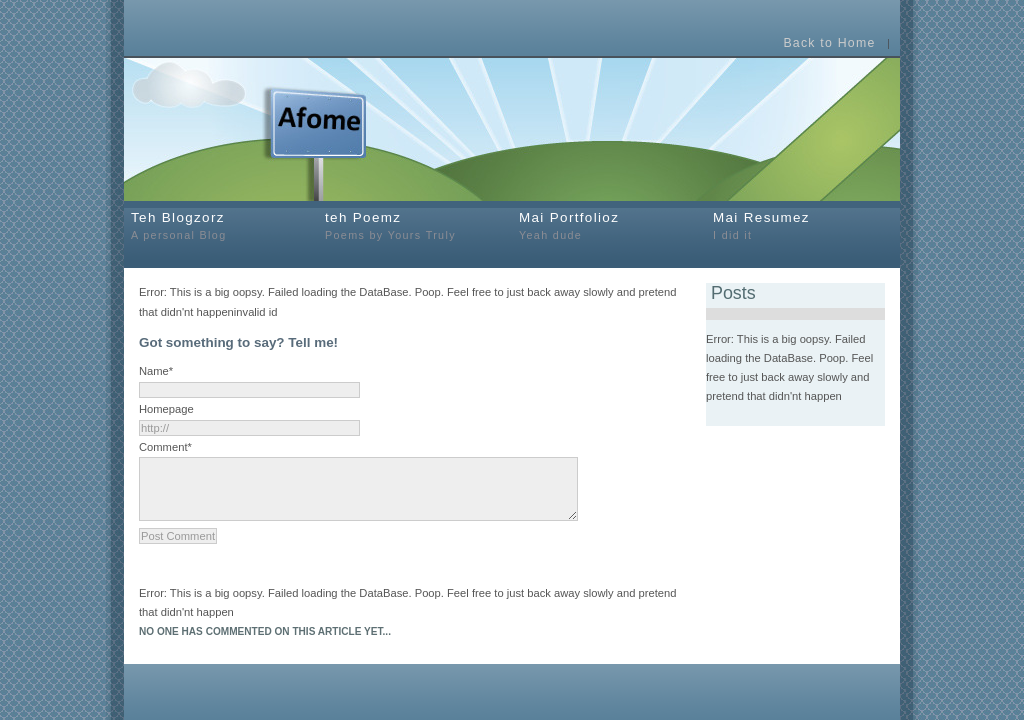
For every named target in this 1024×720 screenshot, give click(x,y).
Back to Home (829, 44)
